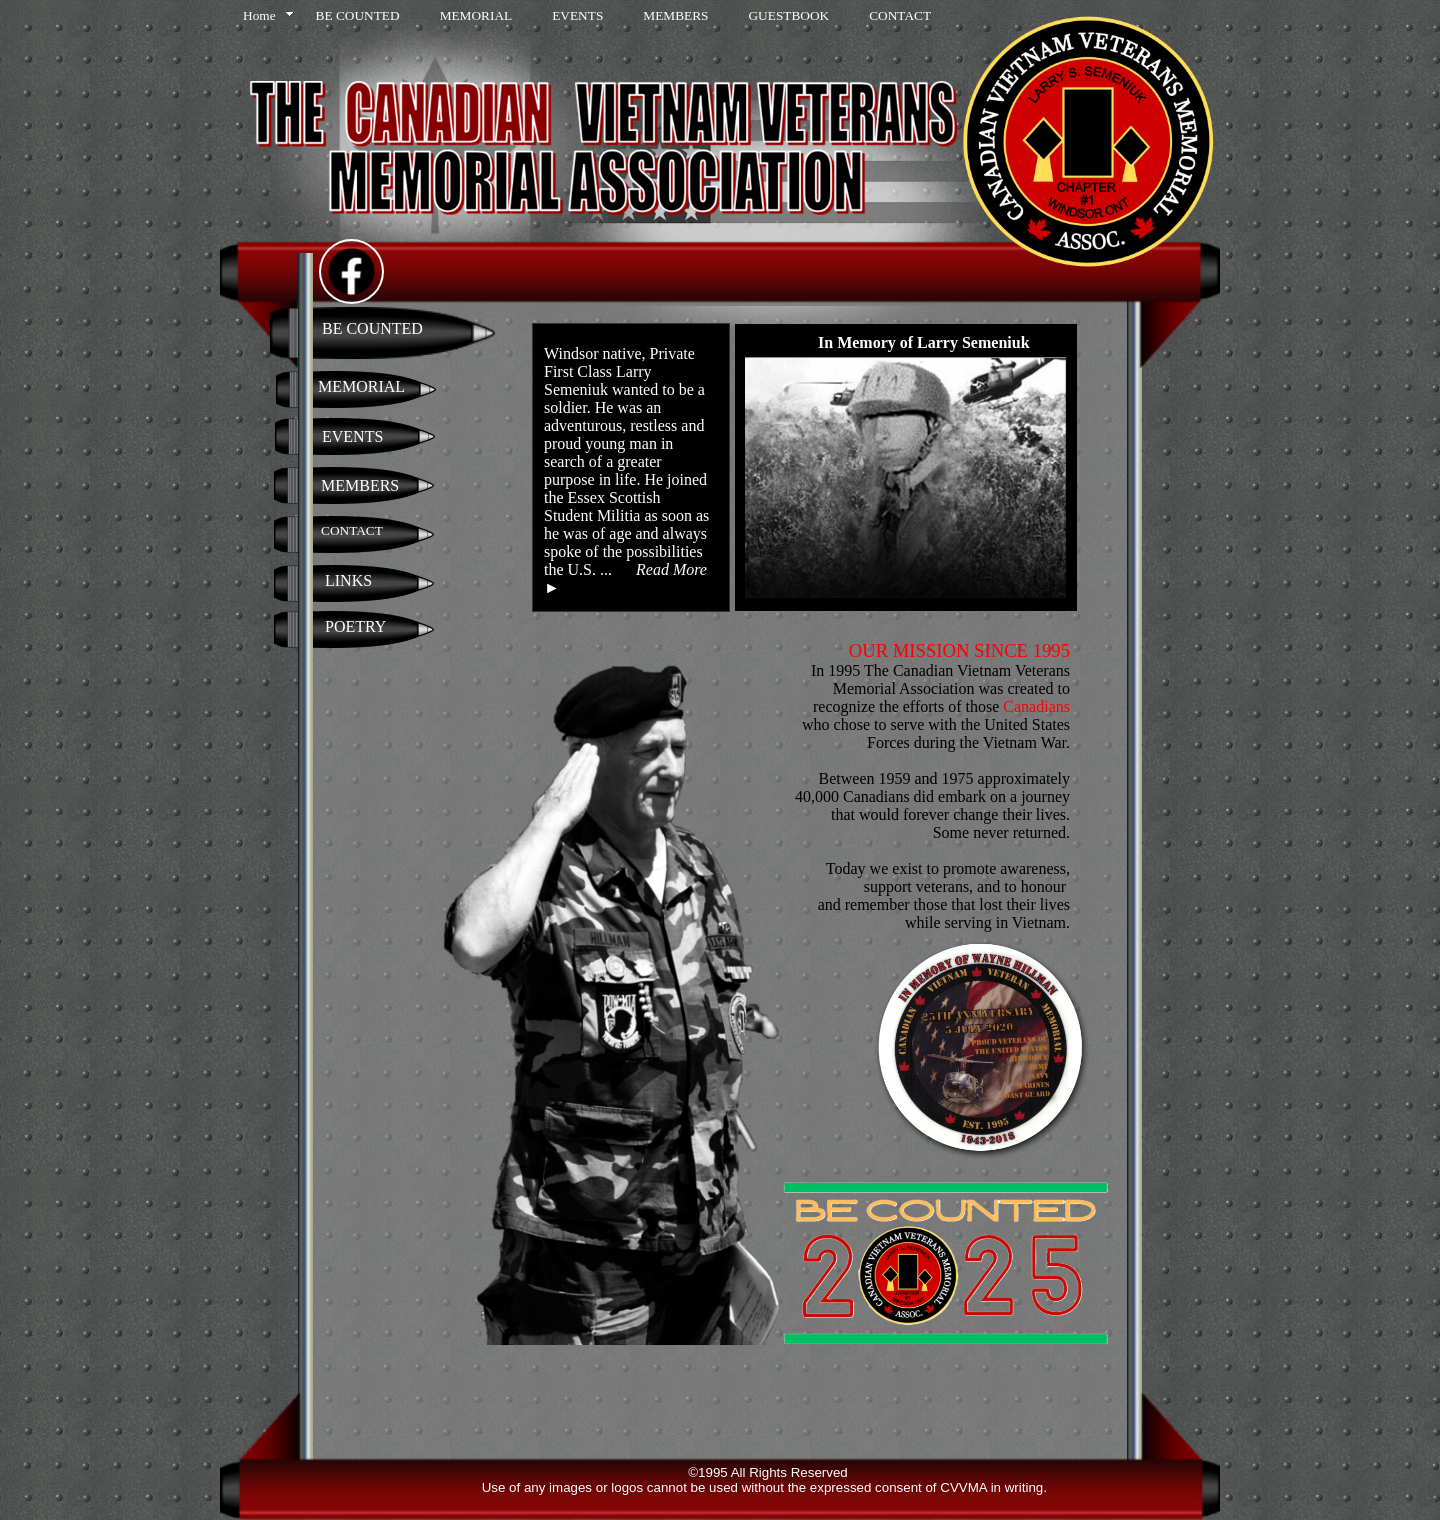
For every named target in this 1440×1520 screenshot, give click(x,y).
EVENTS (577, 15)
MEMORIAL (476, 15)
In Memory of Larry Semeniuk (924, 342)
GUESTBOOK (788, 15)
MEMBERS (675, 15)
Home (259, 15)
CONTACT (900, 15)
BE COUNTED (358, 15)
